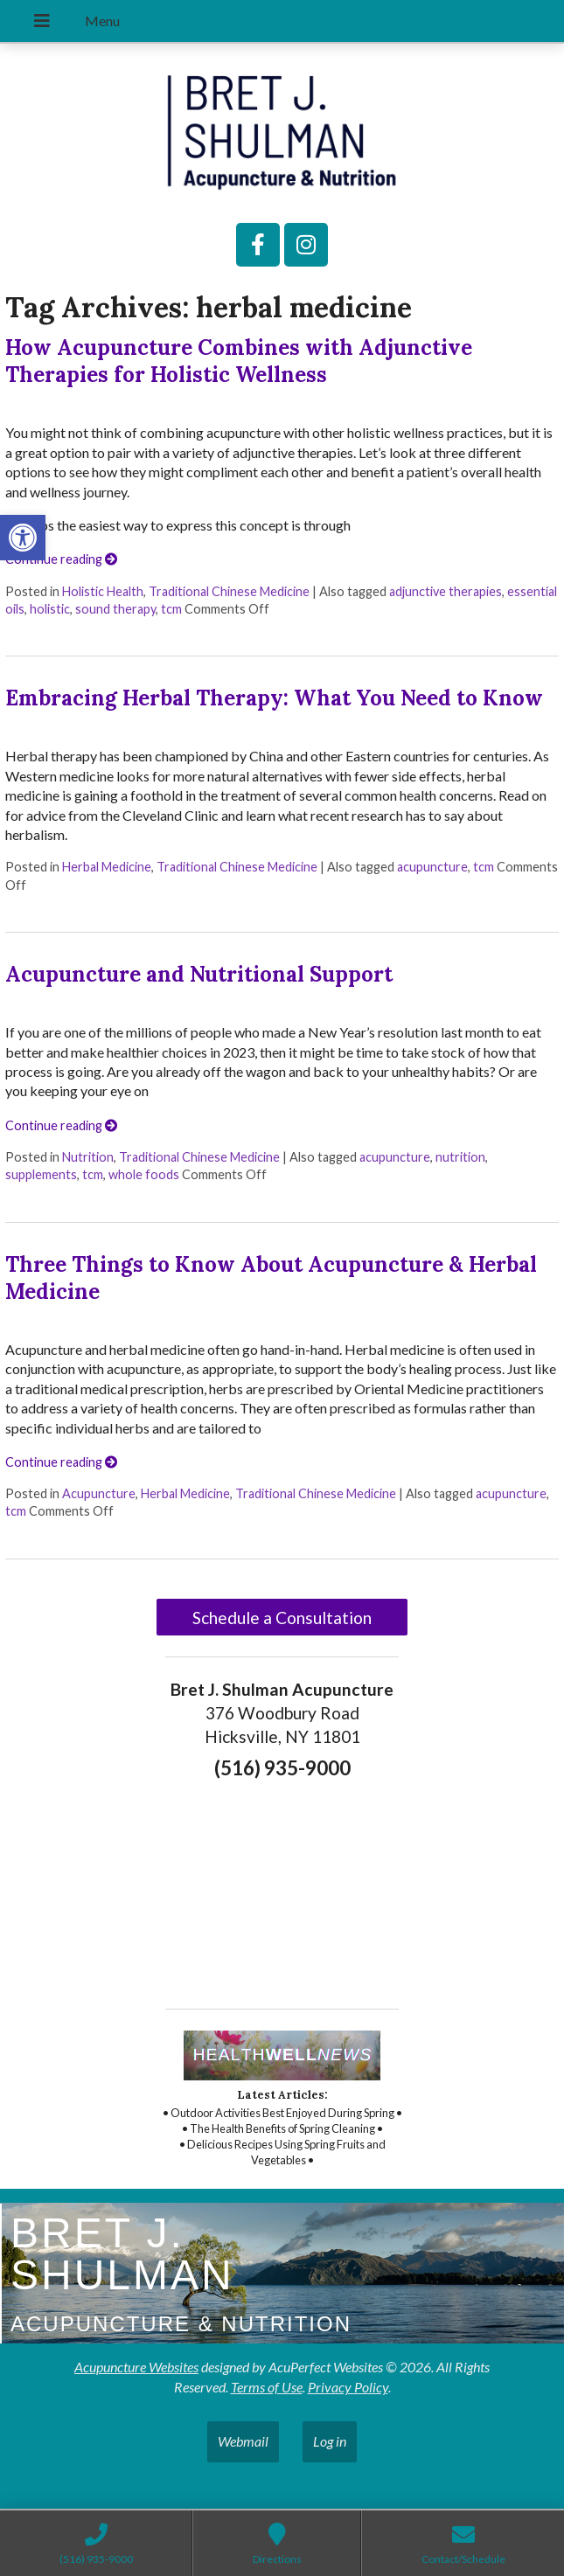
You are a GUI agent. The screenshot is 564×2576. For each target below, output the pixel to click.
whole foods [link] (143, 1174)
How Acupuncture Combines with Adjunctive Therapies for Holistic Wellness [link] (238, 361)
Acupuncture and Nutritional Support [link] (199, 974)
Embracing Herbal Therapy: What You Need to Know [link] (274, 698)
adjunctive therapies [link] (445, 591)
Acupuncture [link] (99, 1493)
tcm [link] (171, 608)
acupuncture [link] (432, 866)
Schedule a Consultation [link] (282, 1617)
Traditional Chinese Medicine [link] (229, 591)
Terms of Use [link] (267, 2386)
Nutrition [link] (88, 1156)
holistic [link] (50, 608)
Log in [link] (329, 2441)
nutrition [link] (460, 1156)
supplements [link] (41, 1174)
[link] (22, 537)
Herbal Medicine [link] (106, 866)
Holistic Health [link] (102, 591)
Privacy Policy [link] (348, 2386)
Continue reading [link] (61, 559)
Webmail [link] (243, 2441)
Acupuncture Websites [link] (136, 2366)
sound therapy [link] (115, 608)
